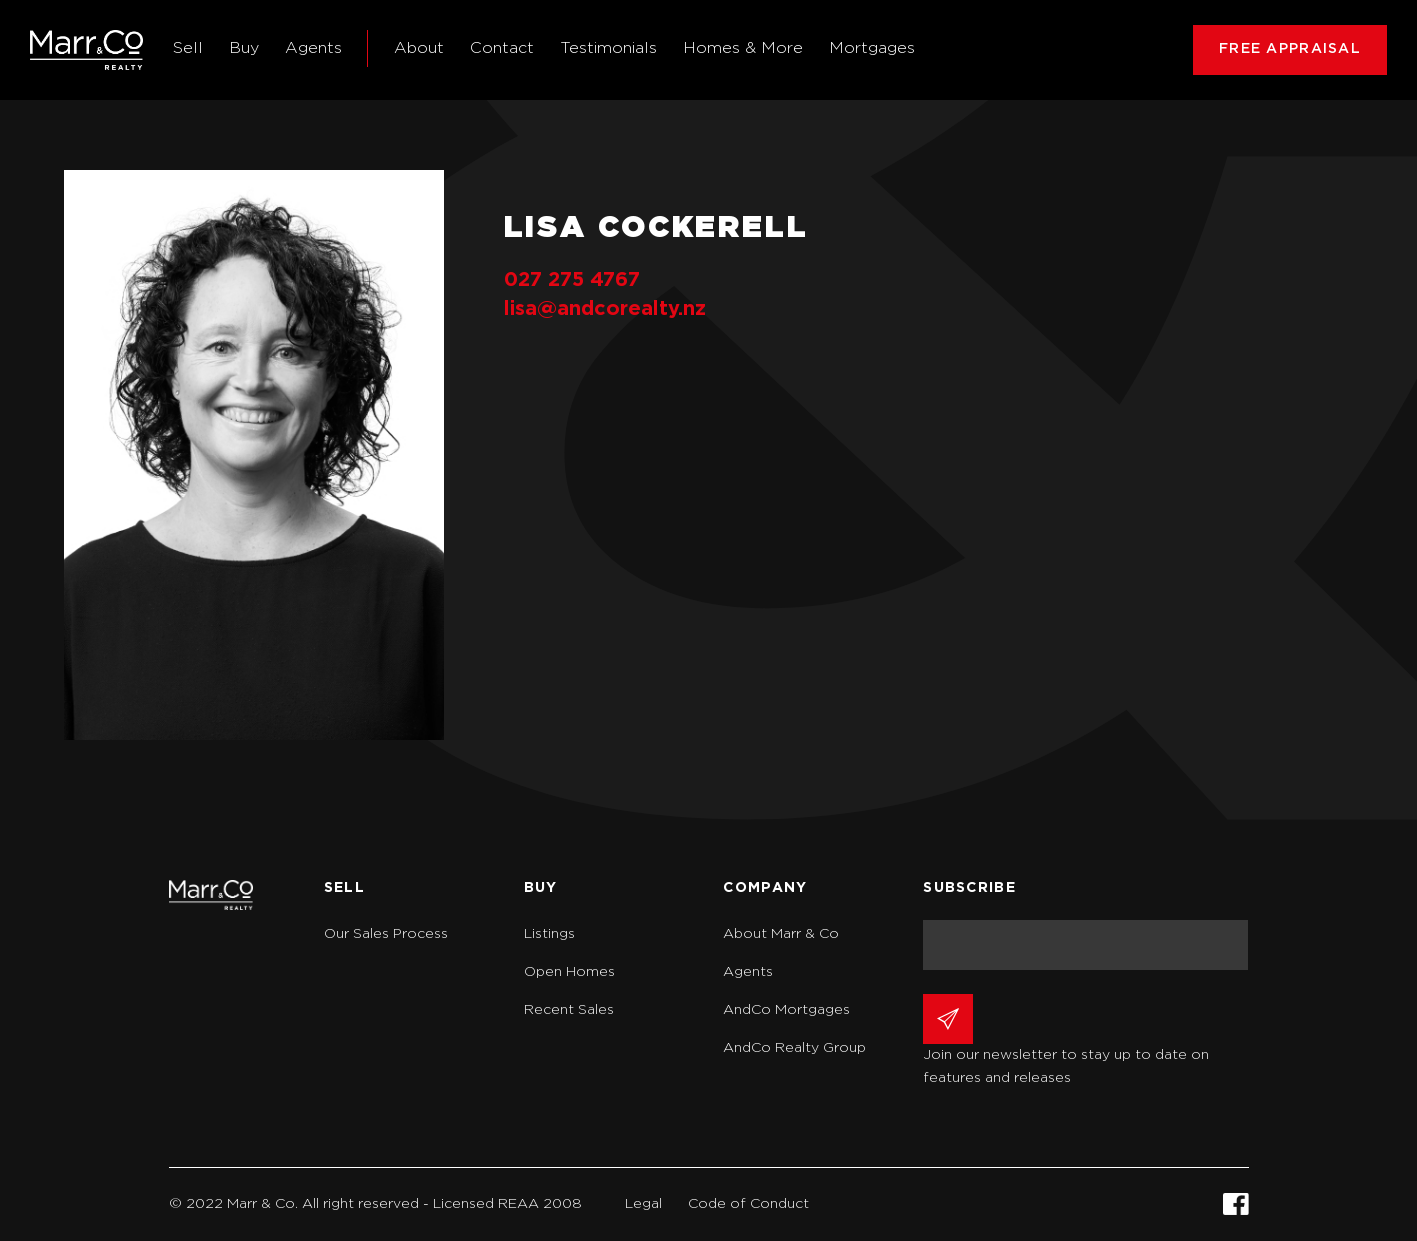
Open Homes (569, 972)
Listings (549, 934)
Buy (244, 48)
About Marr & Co (781, 934)
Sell (188, 48)
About (419, 48)
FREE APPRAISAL (1290, 49)
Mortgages (872, 48)
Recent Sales (569, 1010)
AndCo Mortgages (786, 1010)
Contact (502, 48)
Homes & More (743, 48)
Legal (643, 1204)
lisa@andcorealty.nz (605, 309)
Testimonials (608, 48)
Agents (313, 48)
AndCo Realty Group (794, 1048)
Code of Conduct (748, 1204)
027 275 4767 (572, 280)
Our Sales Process (386, 934)
